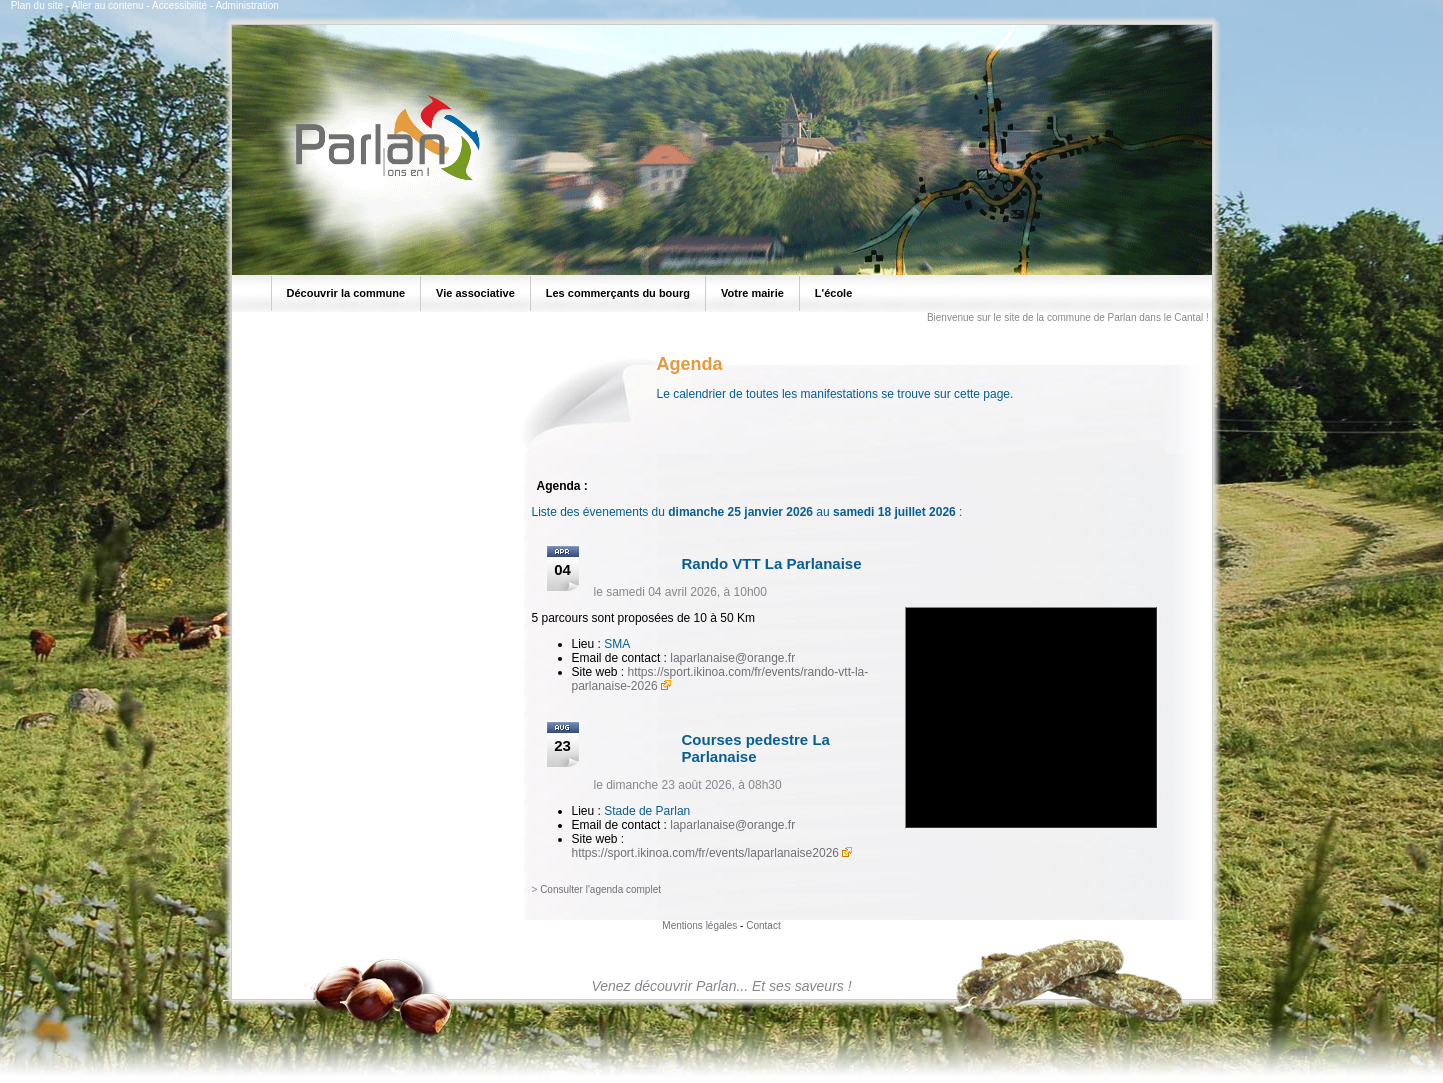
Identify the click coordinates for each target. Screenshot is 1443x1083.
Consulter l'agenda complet (600, 889)
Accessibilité (179, 5)
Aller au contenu (107, 5)
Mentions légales (699, 925)
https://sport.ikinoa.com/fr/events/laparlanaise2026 (705, 853)
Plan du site (37, 5)
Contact (763, 925)
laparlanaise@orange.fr (732, 658)
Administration (246, 5)
